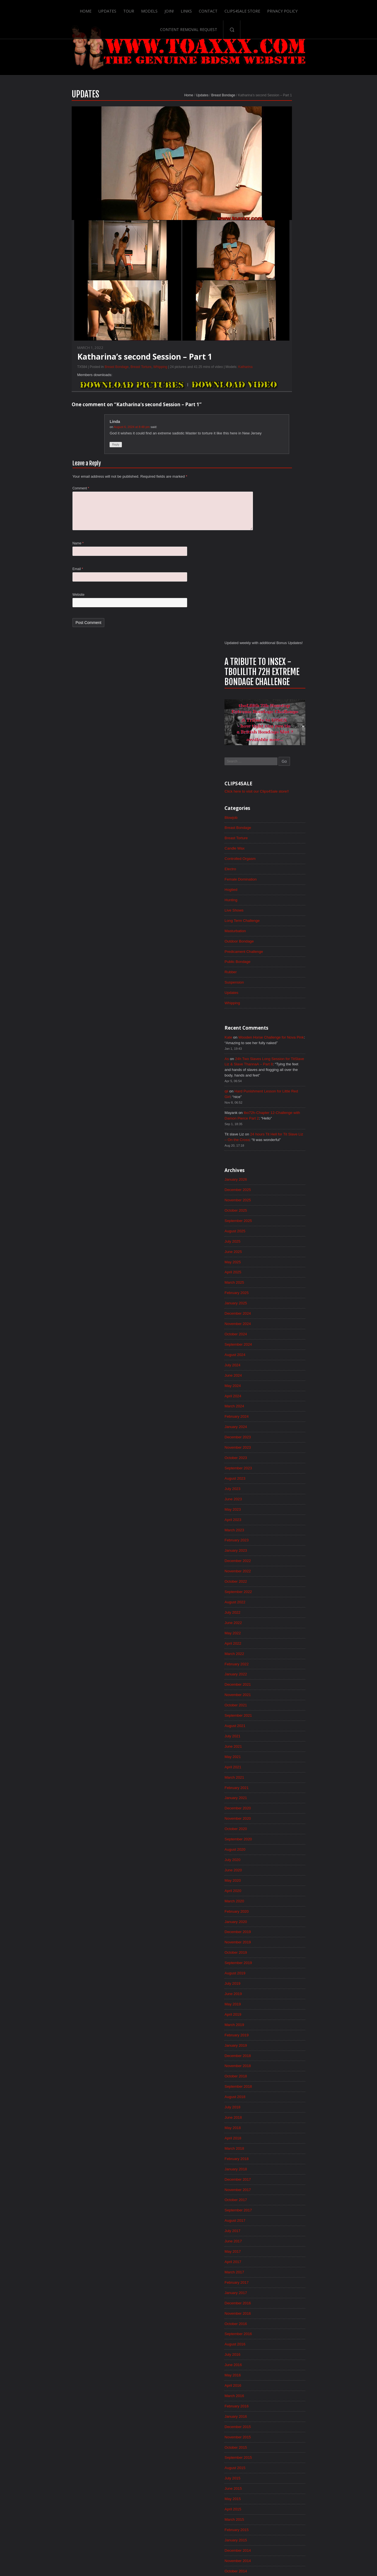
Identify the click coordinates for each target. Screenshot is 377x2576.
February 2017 (279, 1795)
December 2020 (280, 1307)
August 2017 (278, 1731)
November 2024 (280, 808)
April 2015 (275, 2028)
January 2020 (278, 1423)
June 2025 (276, 734)
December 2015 (280, 1943)
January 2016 (278, 1933)
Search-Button (345, 9)
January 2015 (278, 2060)
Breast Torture (98, 380)
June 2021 (276, 1243)
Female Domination (283, 350)
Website (36, 613)
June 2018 (276, 1625)
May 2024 (275, 872)
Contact (176, 9)
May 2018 (275, 1635)
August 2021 (278, 1222)
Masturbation (278, 403)
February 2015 (279, 2049)
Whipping (118, 380)
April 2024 (275, 882)
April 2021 (275, 1264)
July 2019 (275, 1487)
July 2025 (275, 723)
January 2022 (278, 1169)
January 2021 (278, 1296)
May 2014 (275, 2145)
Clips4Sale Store (211, 9)
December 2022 (280, 1052)
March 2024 (277, 893)
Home (52, 9)
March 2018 (277, 1657)
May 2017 (275, 1763)
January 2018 (278, 1678)
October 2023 (278, 946)
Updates (74, 9)
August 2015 (278, 1986)
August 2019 (278, 1476)
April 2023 (275, 1010)
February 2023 (279, 1031)
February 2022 (279, 1158)
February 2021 (279, 1285)
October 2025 (278, 691)
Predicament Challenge (287, 424)
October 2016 (278, 1837)
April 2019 (275, 1519)
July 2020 (275, 1360)
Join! (136, 9)
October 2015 (278, 1964)
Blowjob (273, 286)
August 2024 (278, 840)
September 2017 (281, 1720)
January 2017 (278, 1805)
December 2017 (280, 1689)
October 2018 (278, 1582)
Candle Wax (277, 318)
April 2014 (275, 2155)
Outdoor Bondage (282, 414)
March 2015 (277, 2039)
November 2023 (280, 935)
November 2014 (280, 2081)
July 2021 (275, 1232)
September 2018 (281, 1593)
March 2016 (277, 1911)
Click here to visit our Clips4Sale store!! (301, 260)
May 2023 (275, 999)
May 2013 (275, 2272)
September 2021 (281, 1211)
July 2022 (275, 1105)
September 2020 (281, 1338)
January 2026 (278, 659)
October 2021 (278, 1201)
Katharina (203, 380)
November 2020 (280, 1317)
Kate (271, 512)
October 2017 (278, 1710)
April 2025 (275, 755)
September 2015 (281, 1975)
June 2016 (276, 1879)
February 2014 (279, 2177)
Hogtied (273, 361)
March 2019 (277, 1529)
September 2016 (281, 1848)
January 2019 (278, 1551)
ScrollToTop (188, 2527)
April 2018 (275, 1646)
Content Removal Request (302, 9)
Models (116, 9)
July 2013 (275, 2251)
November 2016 (280, 1826)
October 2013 (278, 2219)
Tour (95, 9)
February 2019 (279, 1540)
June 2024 (276, 861)
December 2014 (280, 2070)
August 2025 (278, 713)
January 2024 (278, 914)
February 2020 (279, 1413)
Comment (38, 503)
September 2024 (281, 829)
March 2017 (277, 1784)
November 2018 (280, 1572)
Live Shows (277, 382)
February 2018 (279, 1667)
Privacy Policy (251, 9)
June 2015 (276, 2007)
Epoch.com (320, 2460)
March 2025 (277, 766)
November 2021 (280, 1190)
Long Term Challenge (285, 393)
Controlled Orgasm (283, 329)
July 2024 (275, 850)
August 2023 (278, 967)
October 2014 (278, 2092)
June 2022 (276, 1116)
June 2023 (276, 988)
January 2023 (278, 1041)
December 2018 (280, 1561)
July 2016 (275, 1869)
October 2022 (278, 1073)
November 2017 (280, 1699)
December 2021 (280, 1179)
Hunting (273, 371)
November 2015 (280, 1954)
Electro (273, 340)
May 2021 (275, 1254)
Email (35, 587)
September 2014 (281, 2102)
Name (36, 561)
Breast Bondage (181, 108)
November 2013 (280, 2208)
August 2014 (278, 2113)
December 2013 (280, 2198)
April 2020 (275, 1391)
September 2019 (281, 1466)
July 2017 (275, 1742)
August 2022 (278, 1094)
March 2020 (277, 1402)
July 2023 (275, 978)
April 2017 (275, 1773)
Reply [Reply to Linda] (74, 458)
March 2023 (277, 1020)
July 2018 (275, 1614)
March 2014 (277, 2166)
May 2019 (275, 1508)
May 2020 (275, 1381)
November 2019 (280, 1445)
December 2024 (280, 797)
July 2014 (275, 2123)
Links (154, 9)
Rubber (273, 446)
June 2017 (276, 1752)
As (269, 534)
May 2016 (275, 1890)
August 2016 (278, 1858)
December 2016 (280, 1816)
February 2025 (279, 776)
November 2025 (280, 681)
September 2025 (281, 702)
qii (268, 568)
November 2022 (280, 1063)
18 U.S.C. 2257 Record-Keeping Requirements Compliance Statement (210, 2554)
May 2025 (275, 744)
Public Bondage (280, 435)
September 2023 (281, 957)
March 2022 (277, 1147)
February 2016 (279, 1922)
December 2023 (280, 925)
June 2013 (276, 2261)
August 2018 (278, 1604)
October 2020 (278, 1328)
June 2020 (276, 1370)
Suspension (277, 456)
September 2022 (281, 1084)
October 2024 (278, 819)
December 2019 (280, 1434)
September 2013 (281, 2230)
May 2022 (275, 1126)
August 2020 (278, 1349)
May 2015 (275, 2017)
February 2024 (279, 903)
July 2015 (275, 1996)
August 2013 (278, 2240)
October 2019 (278, 1455)
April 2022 (275, 1137)
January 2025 (278, 787)
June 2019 (276, 1498)
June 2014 (276, 2134)
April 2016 (275, 1901)
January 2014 (278, 2187)
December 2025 (280, 670)
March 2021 (277, 1275)
